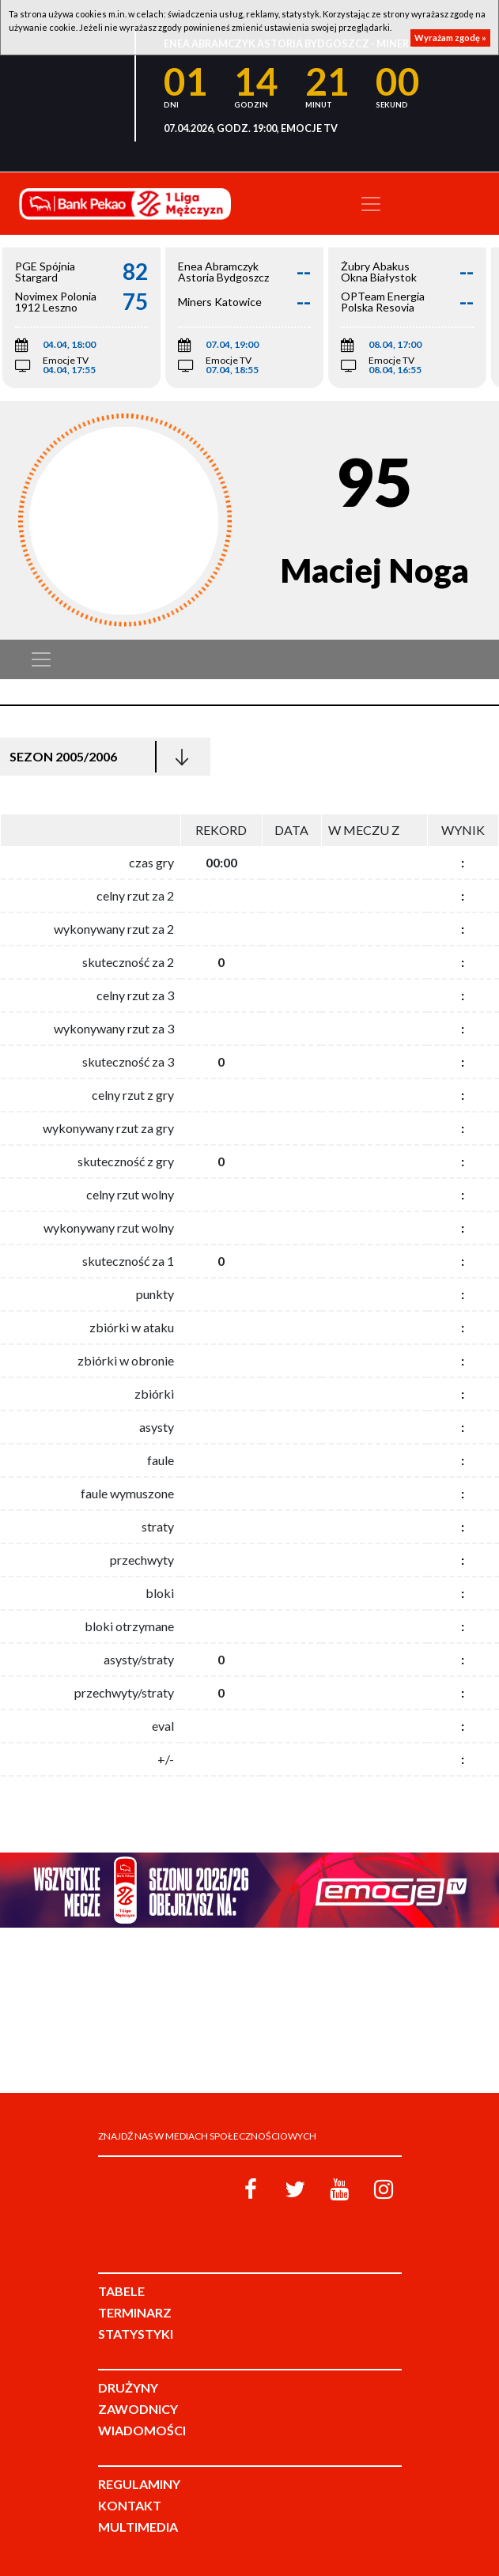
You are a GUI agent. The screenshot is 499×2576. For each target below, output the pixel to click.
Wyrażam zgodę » (450, 37)
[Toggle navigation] (371, 204)
